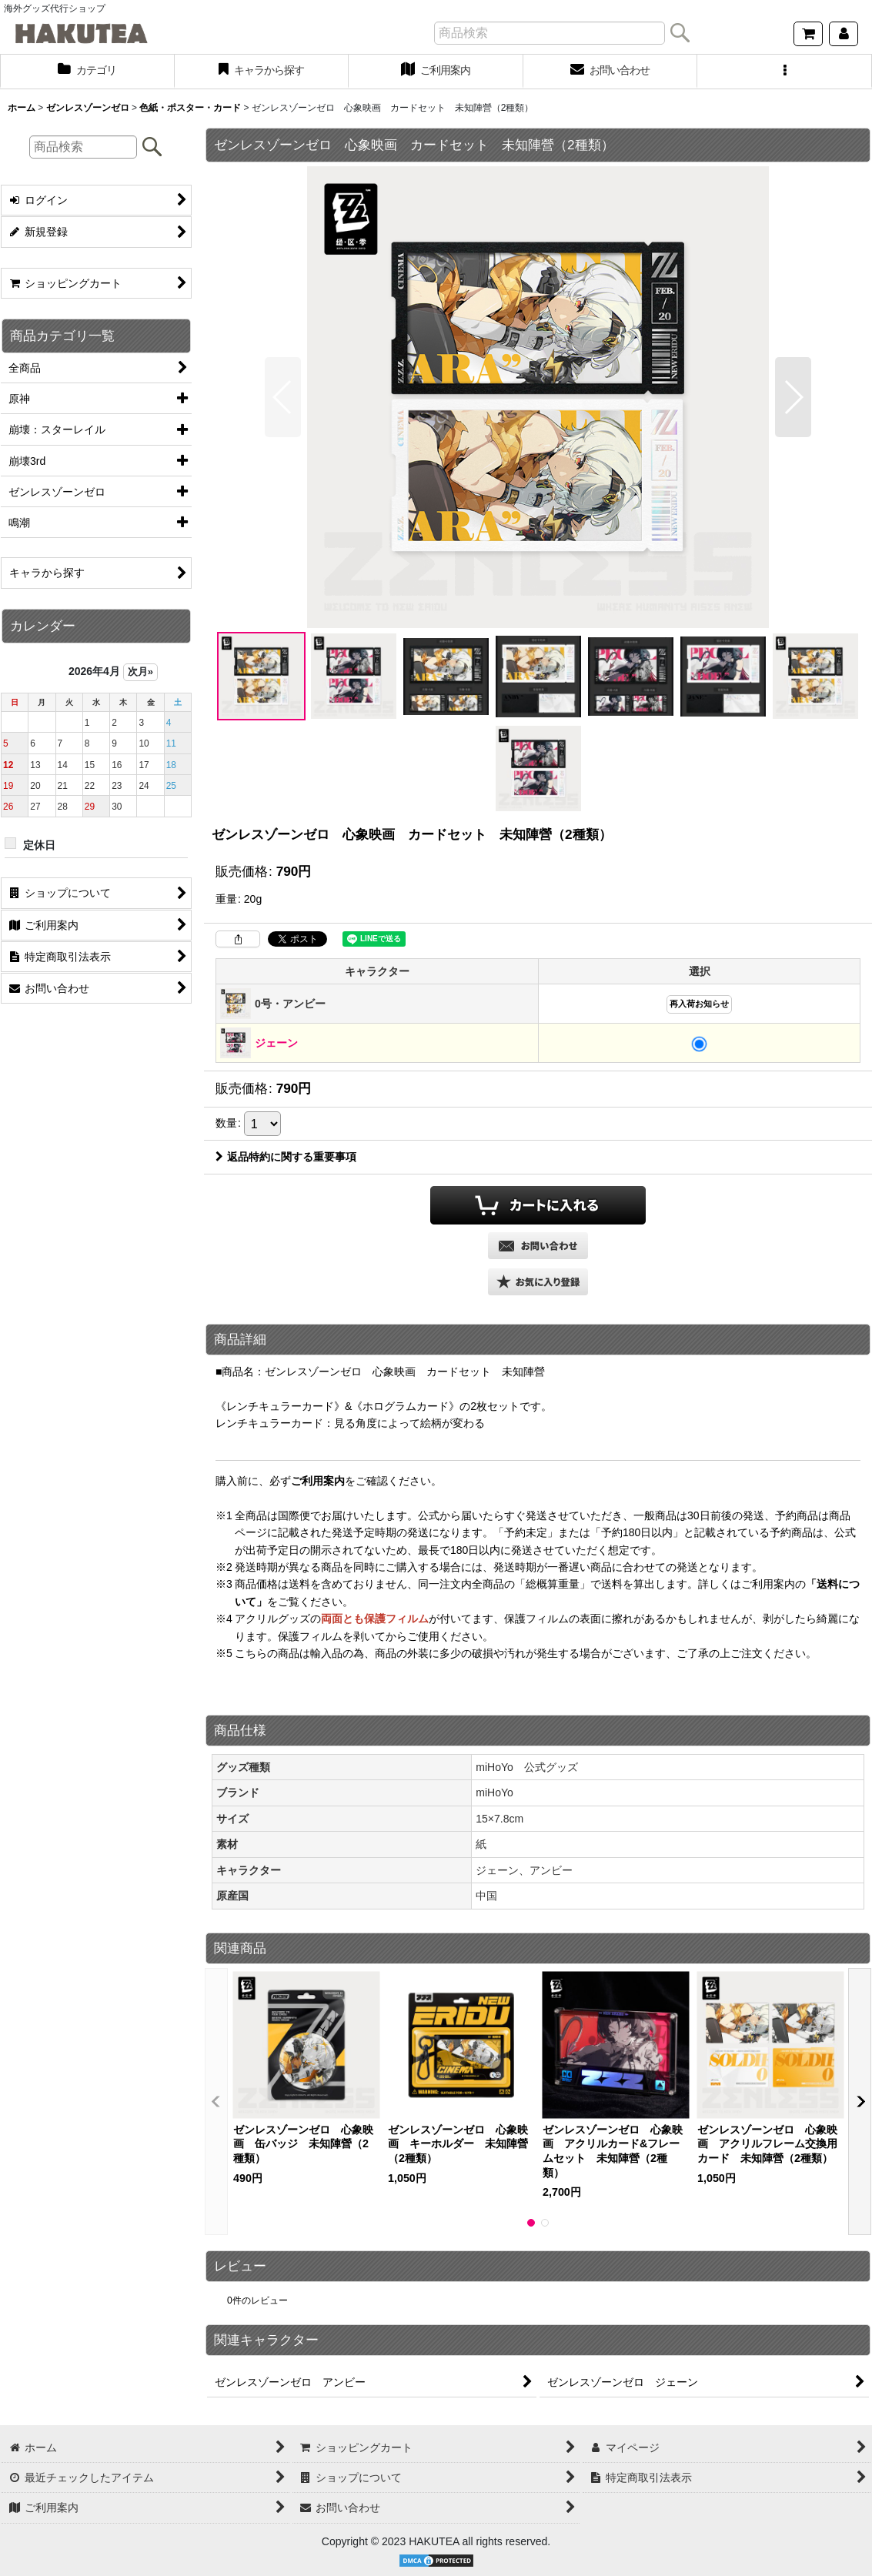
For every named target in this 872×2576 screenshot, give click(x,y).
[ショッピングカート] (808, 34)
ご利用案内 (318, 1481)
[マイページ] (843, 34)
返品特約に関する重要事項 (285, 1157)
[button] (784, 72)
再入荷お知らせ (699, 1003)
